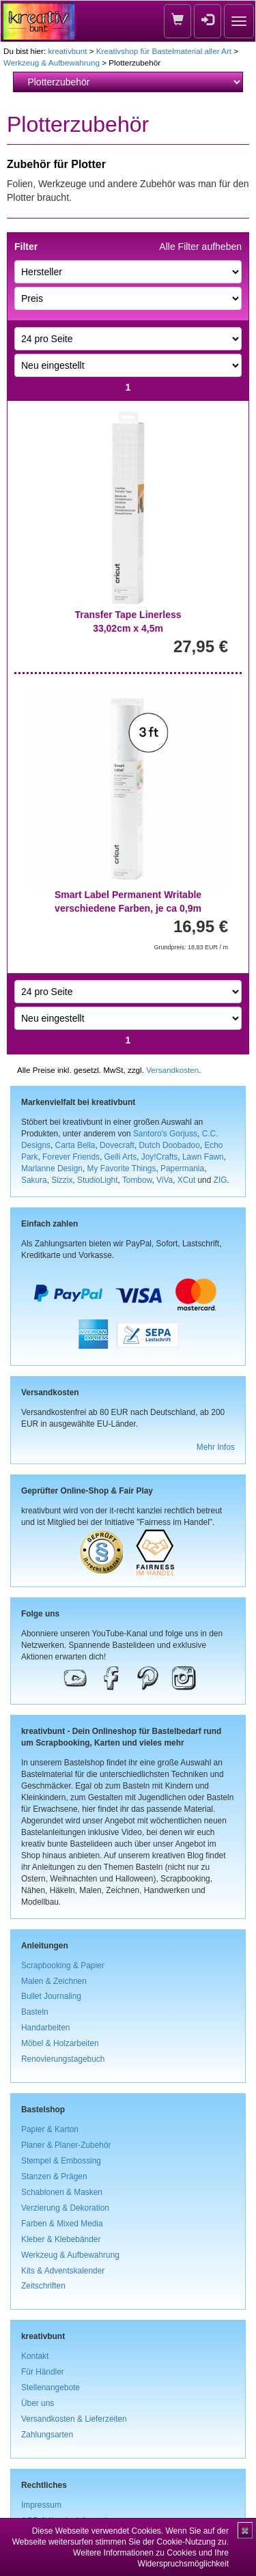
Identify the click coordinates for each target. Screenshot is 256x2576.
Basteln (34, 2012)
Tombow (137, 1180)
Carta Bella (75, 1145)
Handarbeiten (45, 2027)
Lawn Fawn (203, 1157)
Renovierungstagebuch (62, 2059)
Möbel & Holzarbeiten (60, 2043)
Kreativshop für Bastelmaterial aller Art (163, 50)
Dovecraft (117, 1145)
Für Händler (42, 2372)
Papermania (182, 1168)
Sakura (34, 1180)
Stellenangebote (50, 2387)
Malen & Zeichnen (54, 1981)
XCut (186, 1180)
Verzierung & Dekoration (65, 2208)
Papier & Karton (50, 2129)
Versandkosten (172, 1069)
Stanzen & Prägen (54, 2176)
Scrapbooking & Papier (62, 1965)
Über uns (37, 2403)
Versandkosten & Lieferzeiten (74, 2419)
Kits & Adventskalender (62, 2271)
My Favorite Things (121, 1168)
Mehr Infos (216, 1447)
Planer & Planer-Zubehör (66, 2145)
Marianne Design (52, 1168)
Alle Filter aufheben (200, 246)
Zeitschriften (43, 2286)
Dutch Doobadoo (169, 1145)
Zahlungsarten (47, 2434)
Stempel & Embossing (61, 2161)
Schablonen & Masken (61, 2192)
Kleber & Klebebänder (60, 2239)
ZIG (220, 1180)
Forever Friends (71, 1157)
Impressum (41, 2505)
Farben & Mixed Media (62, 2223)
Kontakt (34, 2356)
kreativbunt (67, 50)
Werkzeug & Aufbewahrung (51, 62)
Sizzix (61, 1180)
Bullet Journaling (51, 1996)
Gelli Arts (120, 1157)
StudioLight (97, 1180)
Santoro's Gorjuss (165, 1133)
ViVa (164, 1180)
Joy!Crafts (159, 1157)
